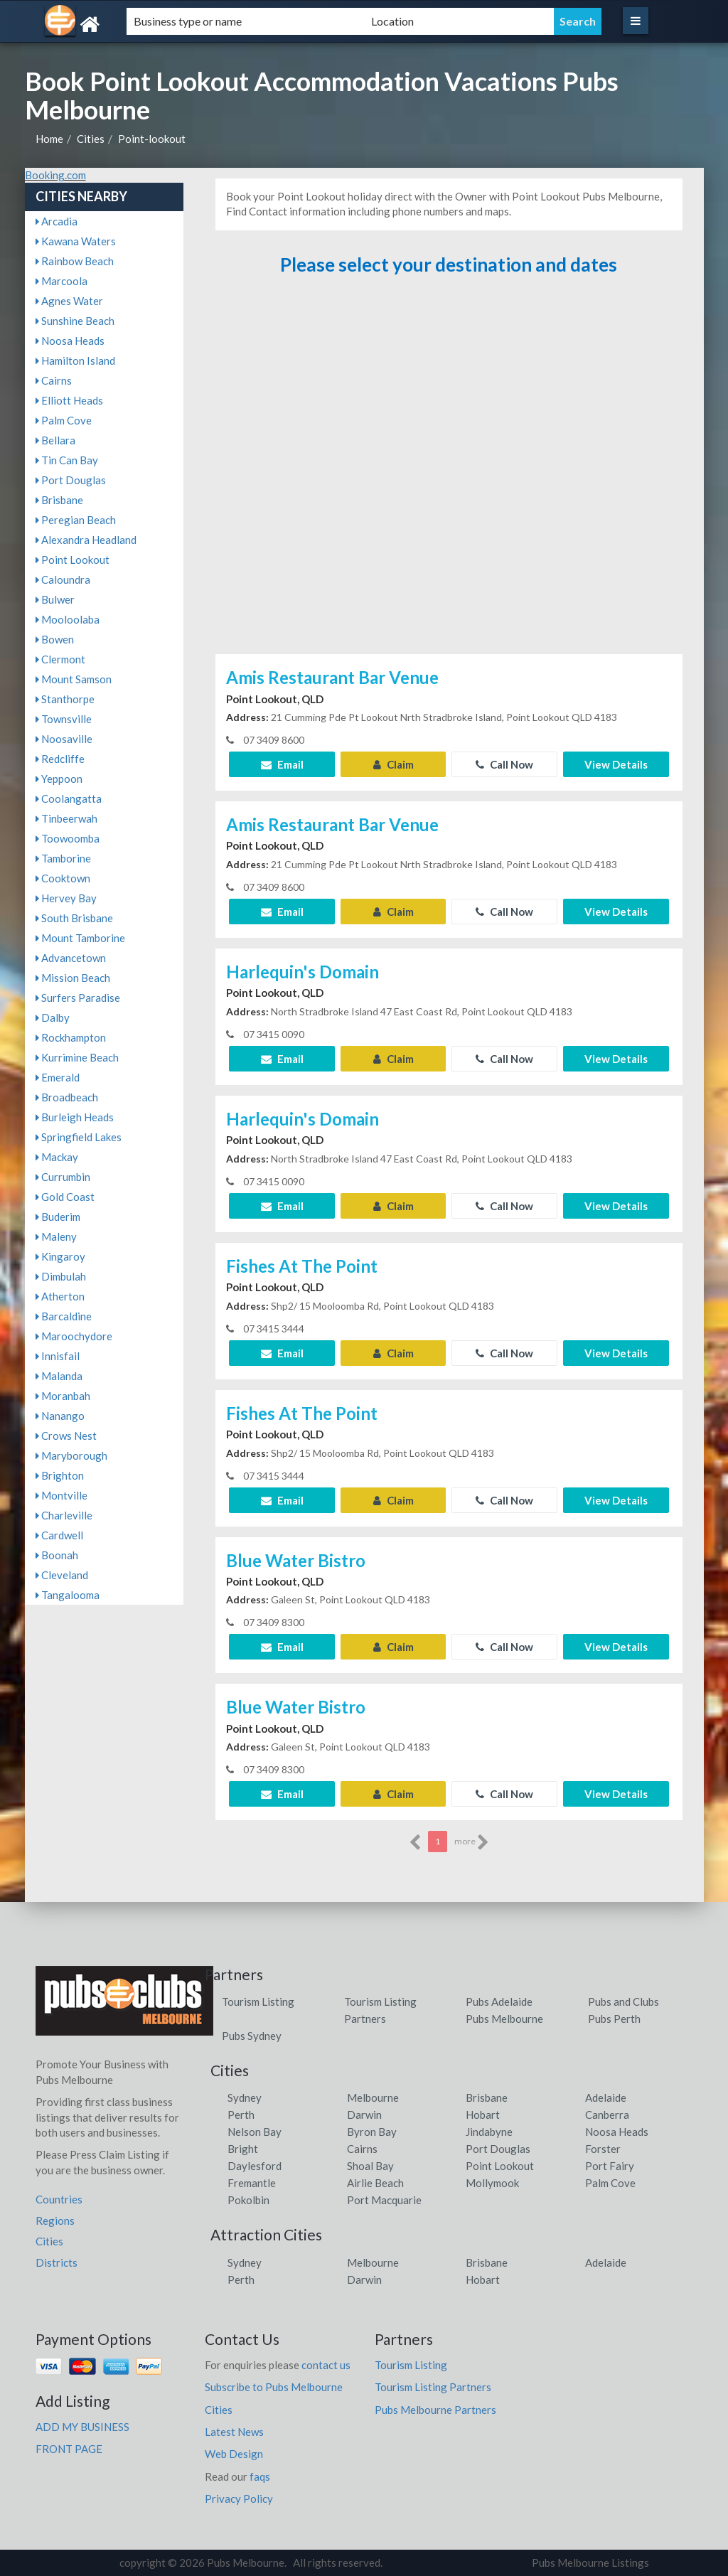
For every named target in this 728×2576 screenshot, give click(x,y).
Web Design (234, 2453)
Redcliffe (60, 758)
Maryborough (71, 1455)
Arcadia (56, 221)
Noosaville (64, 738)
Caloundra (63, 579)
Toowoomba (68, 838)
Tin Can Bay (67, 460)
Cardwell (59, 1535)
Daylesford (255, 2165)
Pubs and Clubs (623, 2001)
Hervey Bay (66, 898)
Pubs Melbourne (504, 2018)
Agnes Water (69, 300)
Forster (603, 2148)
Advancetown (71, 957)
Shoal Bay (370, 2165)
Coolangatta (69, 798)
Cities (91, 138)
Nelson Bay (255, 2131)
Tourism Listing (258, 2001)
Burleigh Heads (75, 1117)
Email (282, 764)
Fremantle (252, 2182)
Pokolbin (248, 2199)
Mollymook (492, 2182)
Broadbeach (67, 1097)
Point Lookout (72, 559)
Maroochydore (74, 1336)
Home (49, 138)
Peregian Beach (76, 519)
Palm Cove (64, 420)
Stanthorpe (65, 699)
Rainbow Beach (75, 261)
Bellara (55, 440)
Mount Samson (74, 679)
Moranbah (63, 1395)
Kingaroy (60, 1256)
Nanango (60, 1415)
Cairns (54, 380)
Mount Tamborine (80, 937)
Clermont (60, 659)
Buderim (58, 1216)
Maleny (56, 1236)
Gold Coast (65, 1196)
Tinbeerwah (66, 818)
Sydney (245, 2097)
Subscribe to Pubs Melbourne (274, 2386)
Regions (55, 2220)
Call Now (504, 764)
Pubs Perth (614, 2018)
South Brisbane (74, 918)
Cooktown (63, 878)
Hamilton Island (75, 360)
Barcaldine (64, 1316)
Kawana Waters (76, 241)
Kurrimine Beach (77, 1057)
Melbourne (373, 2097)
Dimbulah (61, 1276)
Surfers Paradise (78, 997)
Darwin (364, 2114)
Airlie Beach (375, 2182)
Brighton (60, 1475)
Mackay (57, 1156)
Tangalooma (68, 1594)
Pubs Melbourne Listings (590, 2562)
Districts (56, 2262)
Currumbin (63, 1176)
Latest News (234, 2431)
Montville (61, 1495)
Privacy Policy (239, 2498)
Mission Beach (73, 977)
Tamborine (63, 858)
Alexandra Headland (86, 539)
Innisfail (58, 1356)
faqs (260, 2476)
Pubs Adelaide (499, 2001)
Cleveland (62, 1574)
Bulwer (55, 599)
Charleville (64, 1515)
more (471, 1842)
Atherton (60, 1296)
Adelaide (605, 2097)
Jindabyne (489, 2131)
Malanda (59, 1375)
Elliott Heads (69, 400)
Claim (393, 764)
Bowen (55, 639)
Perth (241, 2114)
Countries (59, 2199)
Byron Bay (372, 2131)
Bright (243, 2148)
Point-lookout (152, 138)
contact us (325, 2364)
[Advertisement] (448, 471)
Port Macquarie (384, 2199)
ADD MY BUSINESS (82, 2426)
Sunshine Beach (75, 320)
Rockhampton (71, 1037)
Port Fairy (609, 2165)
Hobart (483, 2114)
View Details (616, 764)
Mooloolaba (68, 619)
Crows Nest (66, 1435)
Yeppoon (59, 778)
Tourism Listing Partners (433, 2386)
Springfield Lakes (79, 1137)
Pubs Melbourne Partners (435, 2409)
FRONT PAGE (69, 2448)
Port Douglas (71, 480)
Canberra (607, 2114)
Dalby (53, 1017)
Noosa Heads (70, 340)
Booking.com (55, 175)
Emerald (58, 1077)
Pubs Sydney (252, 2035)
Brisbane (59, 499)
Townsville (64, 718)
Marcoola (61, 280)
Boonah (57, 1555)
